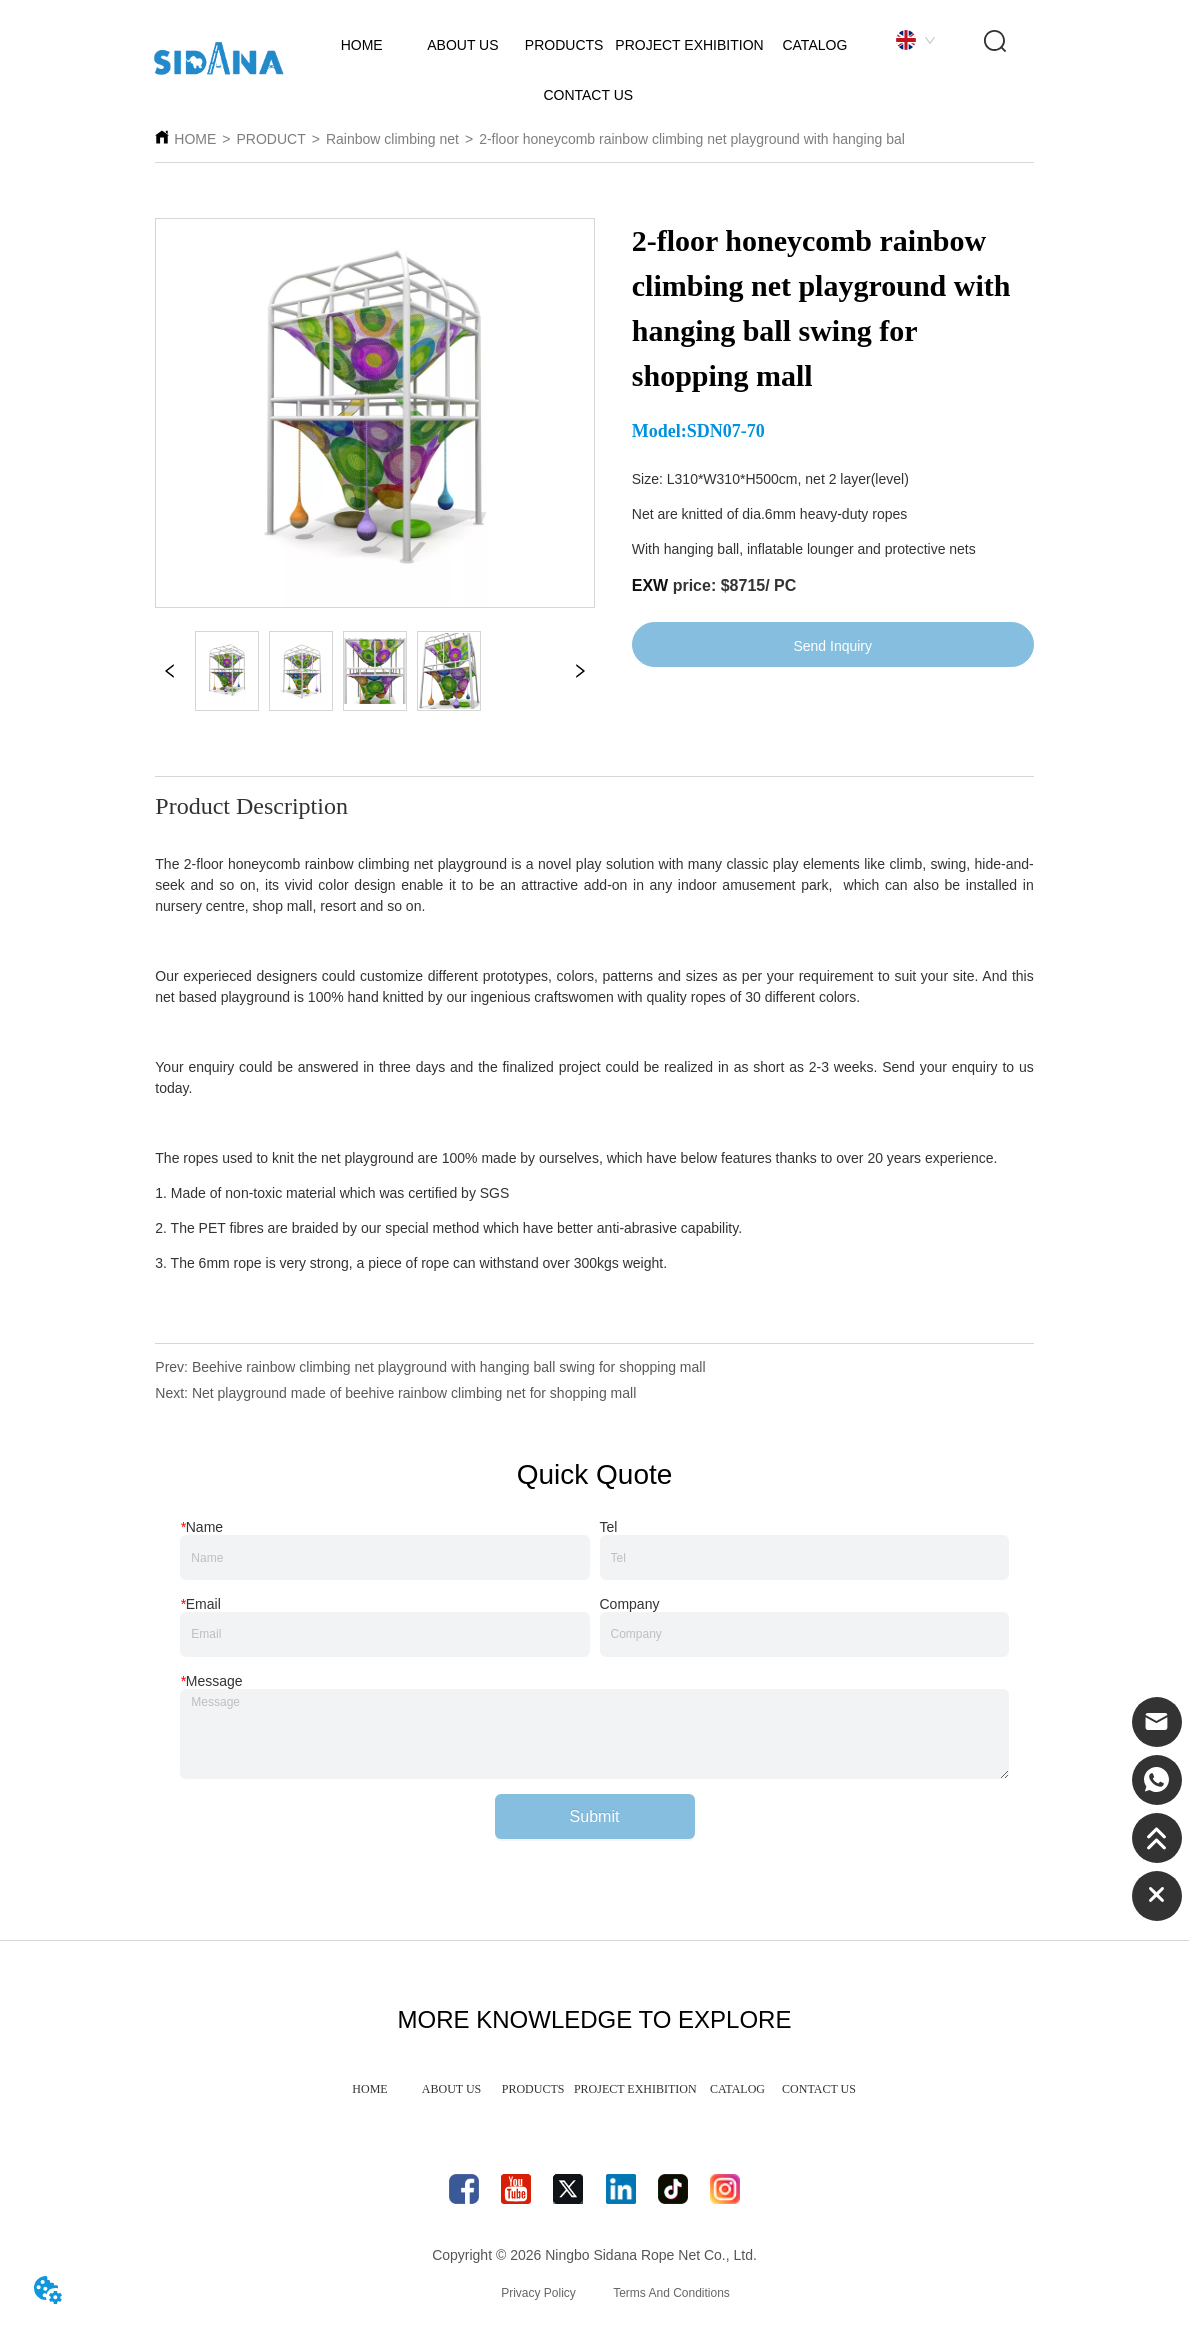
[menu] (594, 2089)
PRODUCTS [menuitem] (533, 2089)
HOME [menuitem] (369, 2089)
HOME (195, 139)
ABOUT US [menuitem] (451, 2089)
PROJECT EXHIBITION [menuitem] (635, 2089)
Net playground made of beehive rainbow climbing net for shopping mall (414, 1393)
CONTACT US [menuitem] (819, 2089)
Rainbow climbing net (392, 139)
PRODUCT (270, 139)
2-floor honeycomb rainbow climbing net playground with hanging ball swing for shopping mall (768, 139)
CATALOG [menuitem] (737, 2089)
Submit (595, 1816)
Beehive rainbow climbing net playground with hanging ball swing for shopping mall (449, 1367)
